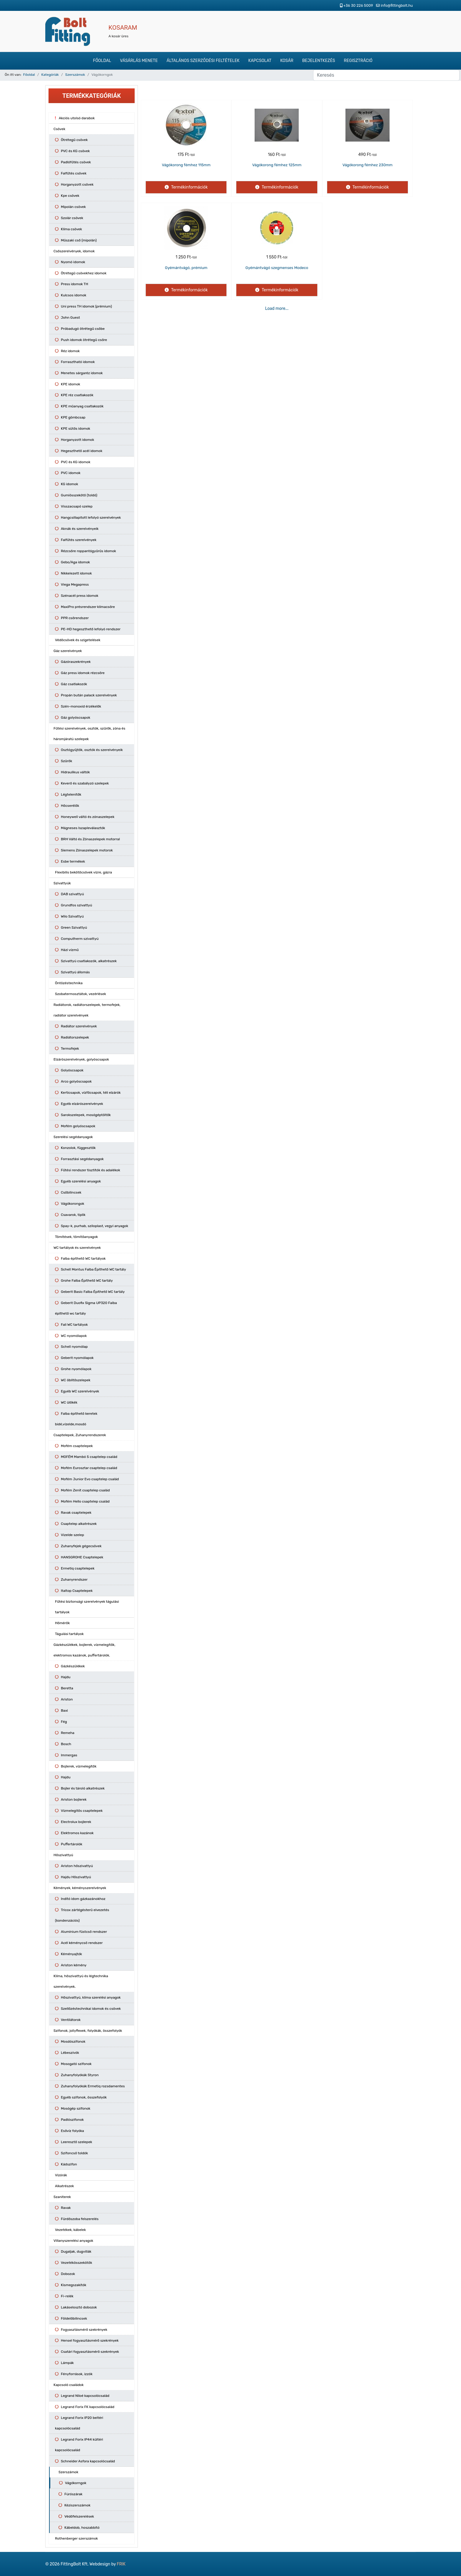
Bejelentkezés (318, 60)
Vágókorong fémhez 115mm (186, 165)
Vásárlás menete (139, 60)
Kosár (286, 60)
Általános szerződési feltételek (202, 60)
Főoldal (102, 60)
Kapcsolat (260, 60)
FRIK (121, 2564)
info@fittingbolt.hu (397, 5)
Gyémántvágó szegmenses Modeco (276, 268)
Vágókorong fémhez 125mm (277, 165)
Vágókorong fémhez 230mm (367, 165)
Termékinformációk (189, 187)
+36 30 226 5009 (358, 5)
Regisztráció (358, 60)
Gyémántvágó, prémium (186, 268)
